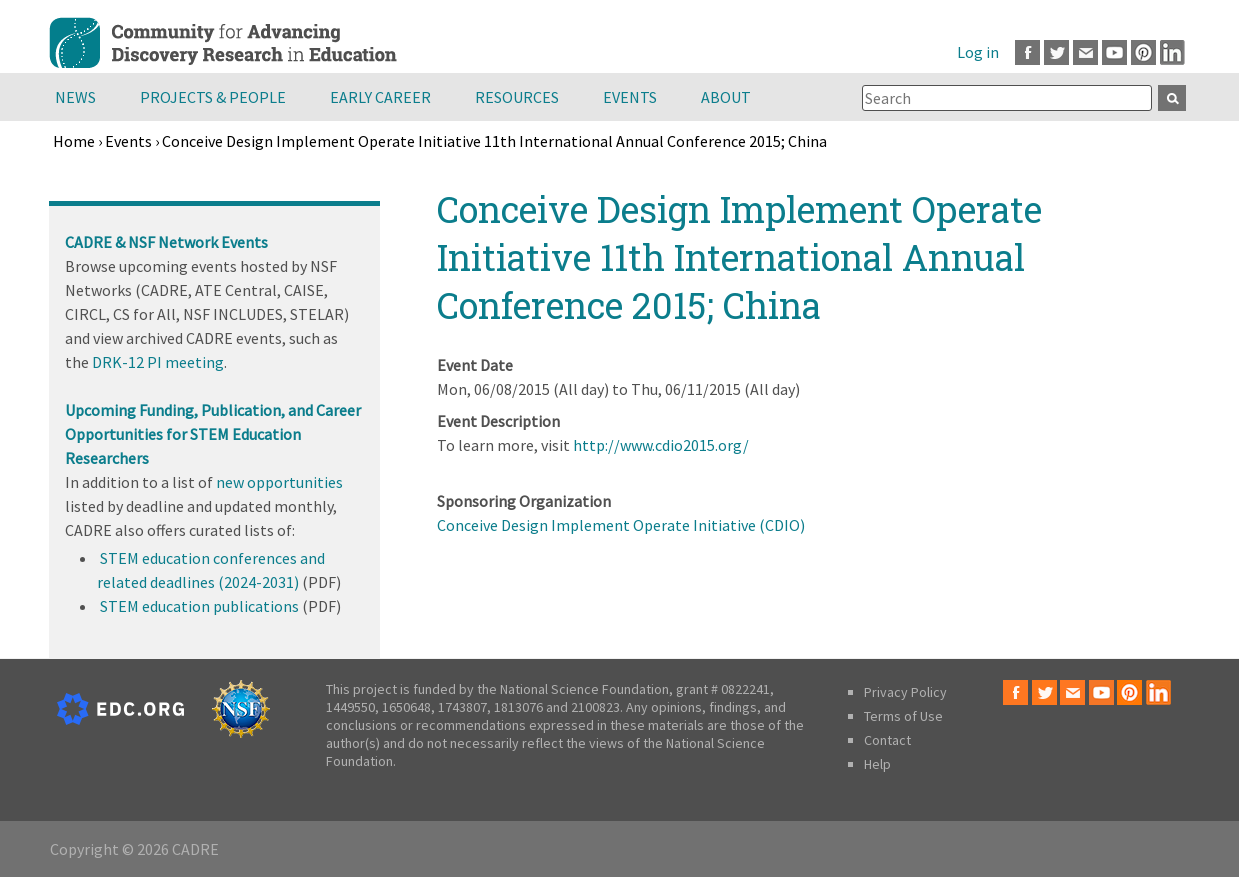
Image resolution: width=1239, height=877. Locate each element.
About (726, 97)
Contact (887, 740)
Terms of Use (903, 716)
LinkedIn (1172, 52)
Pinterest (1143, 52)
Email (1085, 52)
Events (630, 97)
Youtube (1114, 52)
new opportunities (279, 482)
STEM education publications (199, 606)
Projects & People (213, 97)
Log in (978, 52)
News (75, 97)
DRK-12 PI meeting (158, 362)
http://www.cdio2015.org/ (661, 445)
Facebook (1027, 52)
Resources (517, 97)
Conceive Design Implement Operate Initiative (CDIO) (621, 525)
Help (877, 764)
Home (74, 141)
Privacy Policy (905, 692)
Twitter (1056, 52)
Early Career (380, 97)
